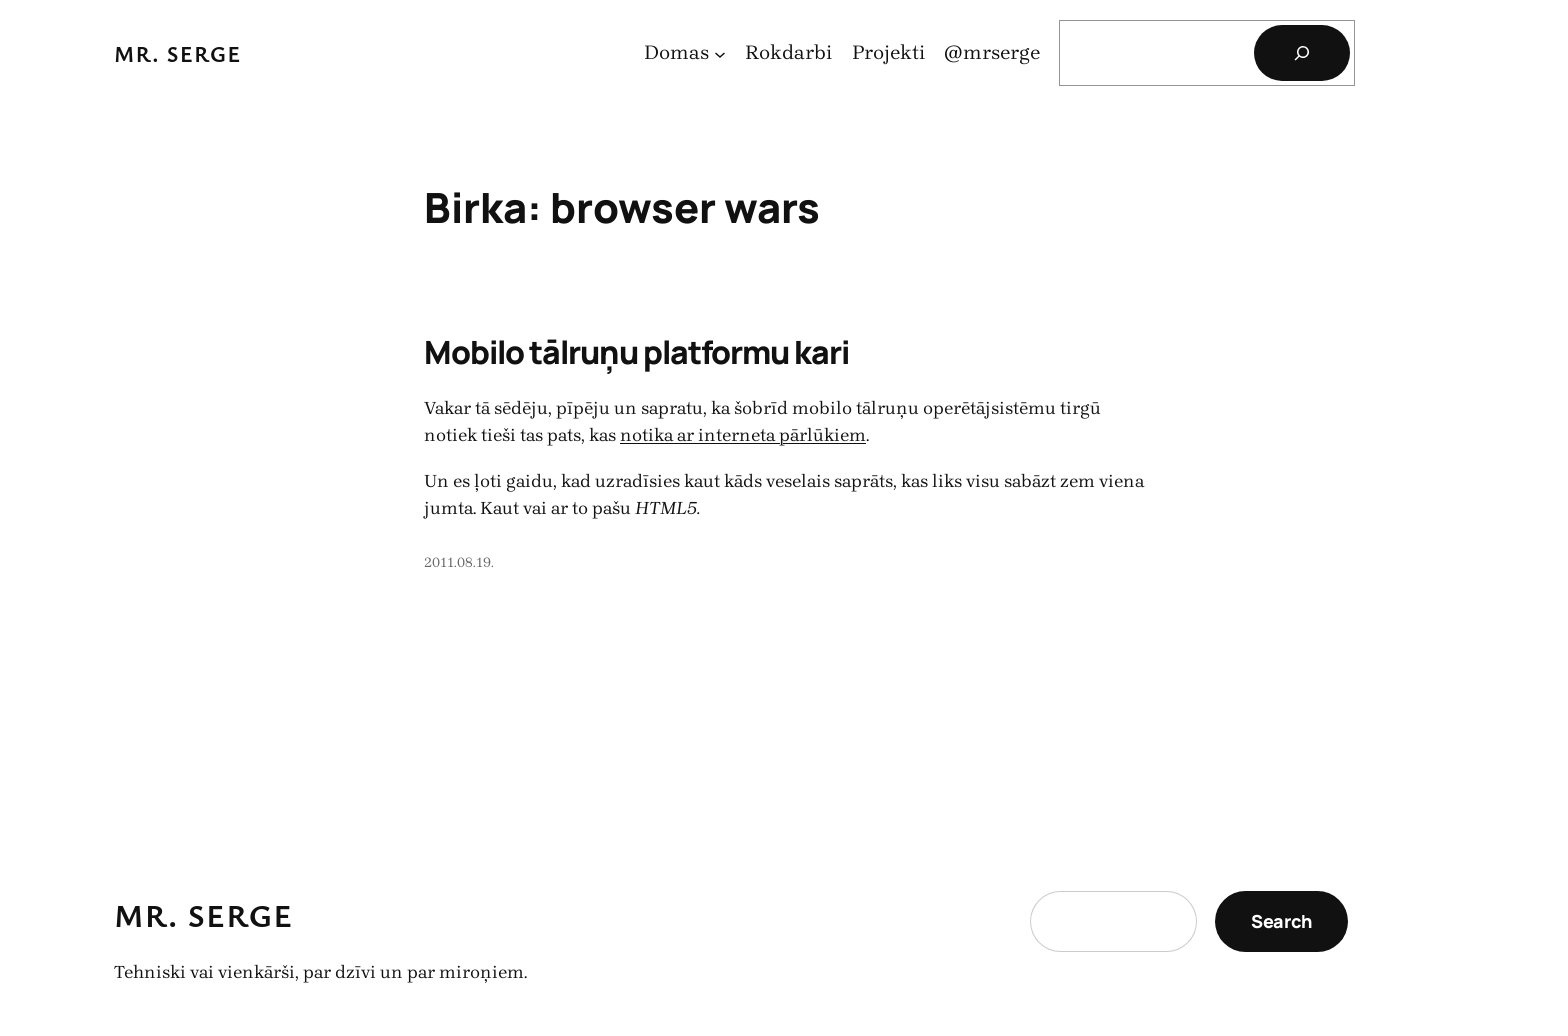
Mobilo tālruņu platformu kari (636, 352)
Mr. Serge (178, 53)
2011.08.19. (459, 562)
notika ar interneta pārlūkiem (743, 435)
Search (1281, 921)
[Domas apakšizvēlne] (720, 53)
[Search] (1302, 53)
